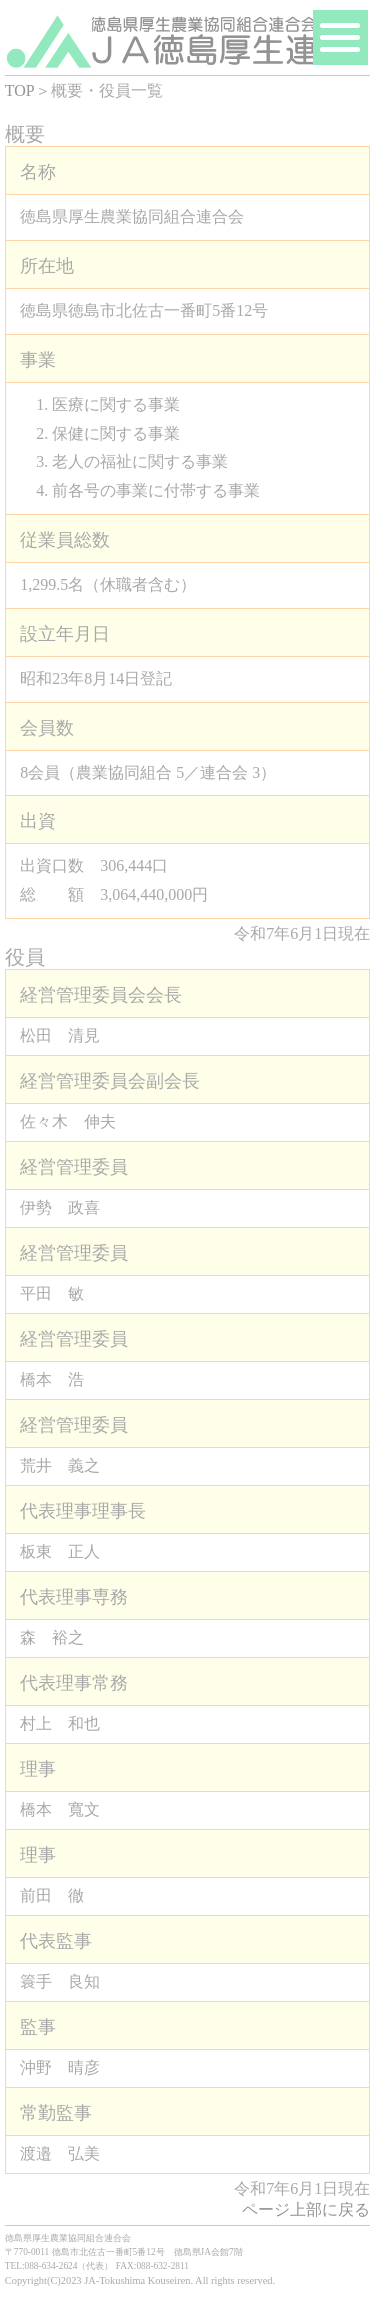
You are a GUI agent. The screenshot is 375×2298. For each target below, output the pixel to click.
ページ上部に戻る (306, 2209)
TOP (20, 90)
